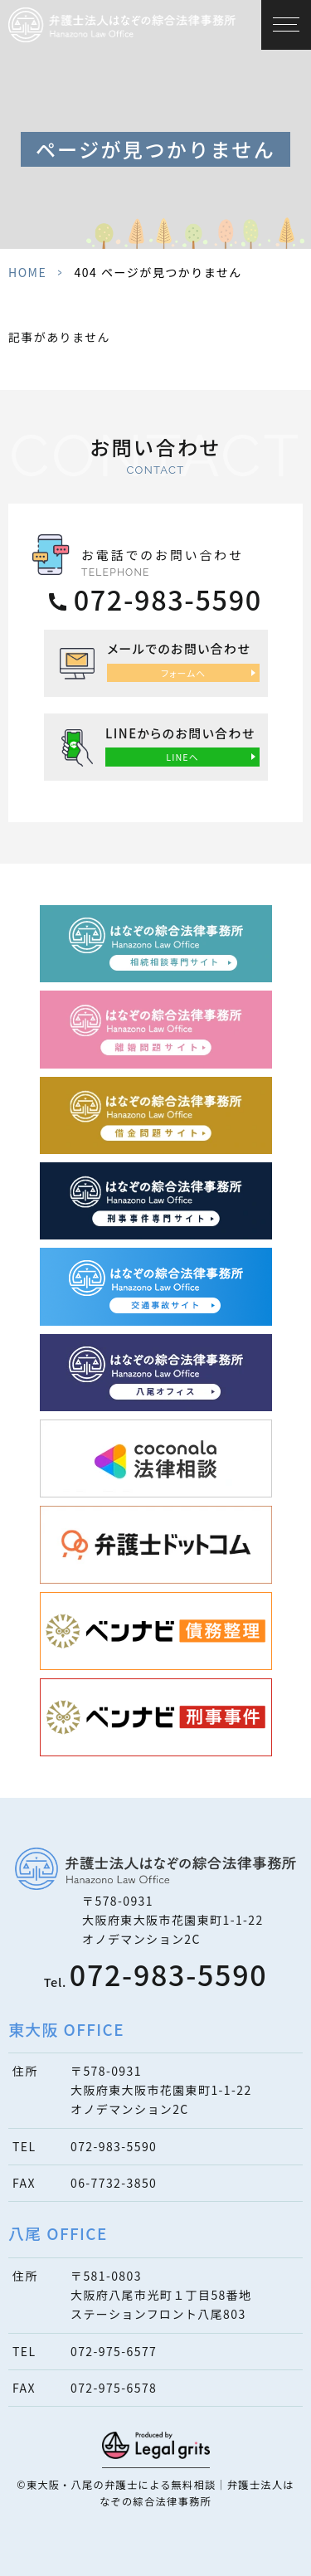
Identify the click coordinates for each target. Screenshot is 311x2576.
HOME (27, 272)
